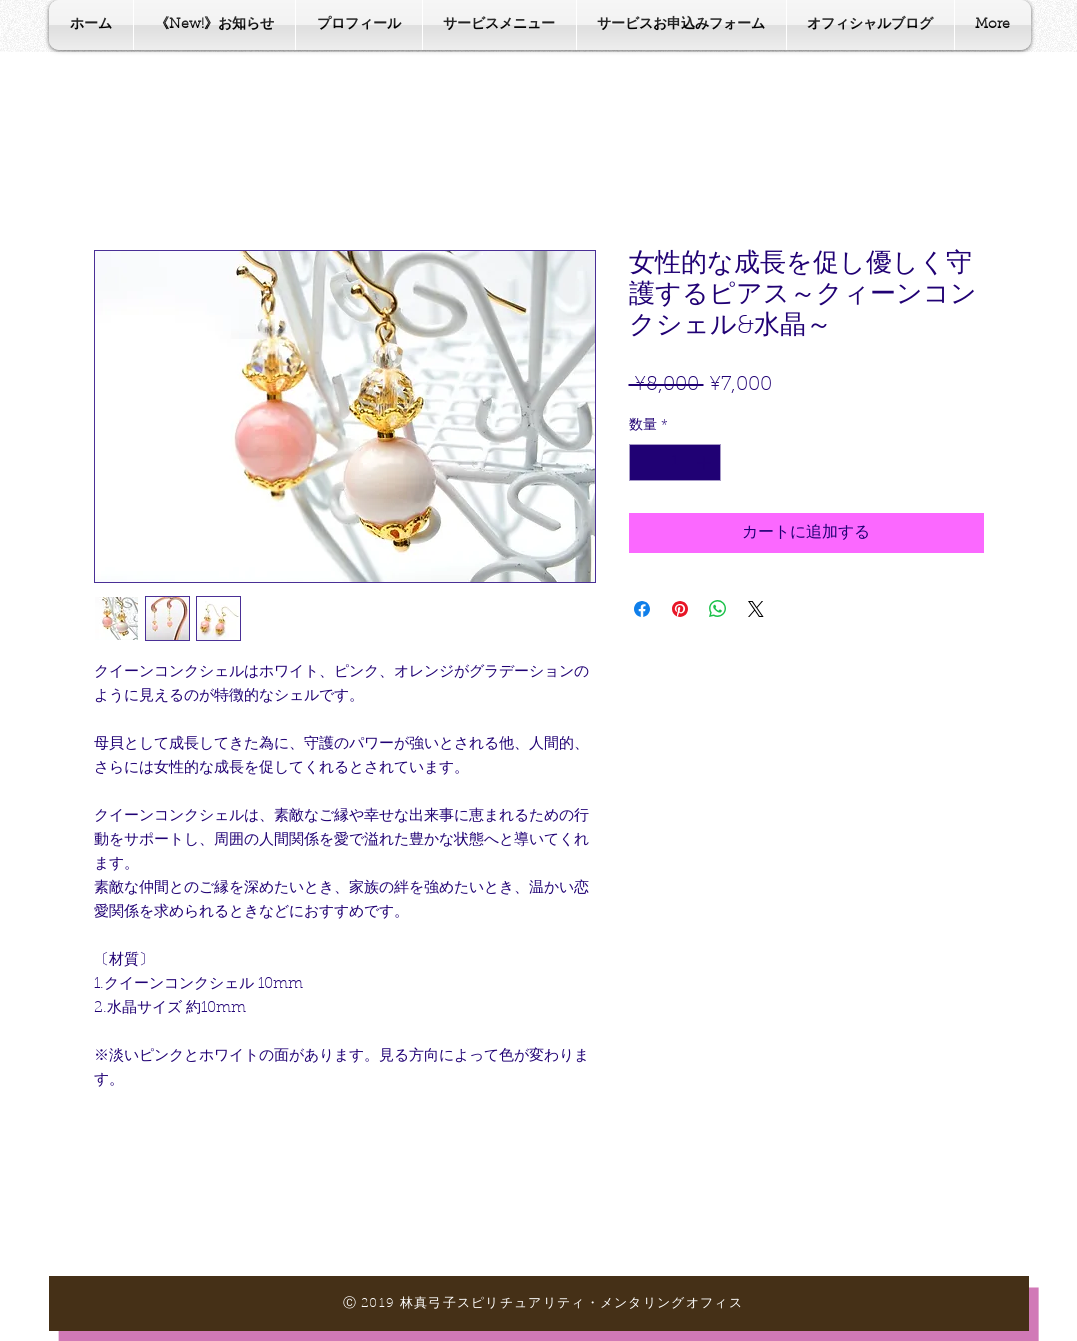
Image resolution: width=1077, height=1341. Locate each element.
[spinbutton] (675, 462)
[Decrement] (644, 462)
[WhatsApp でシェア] (718, 609)
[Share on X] (756, 609)
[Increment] (705, 462)
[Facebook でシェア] (642, 609)
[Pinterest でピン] (680, 609)
